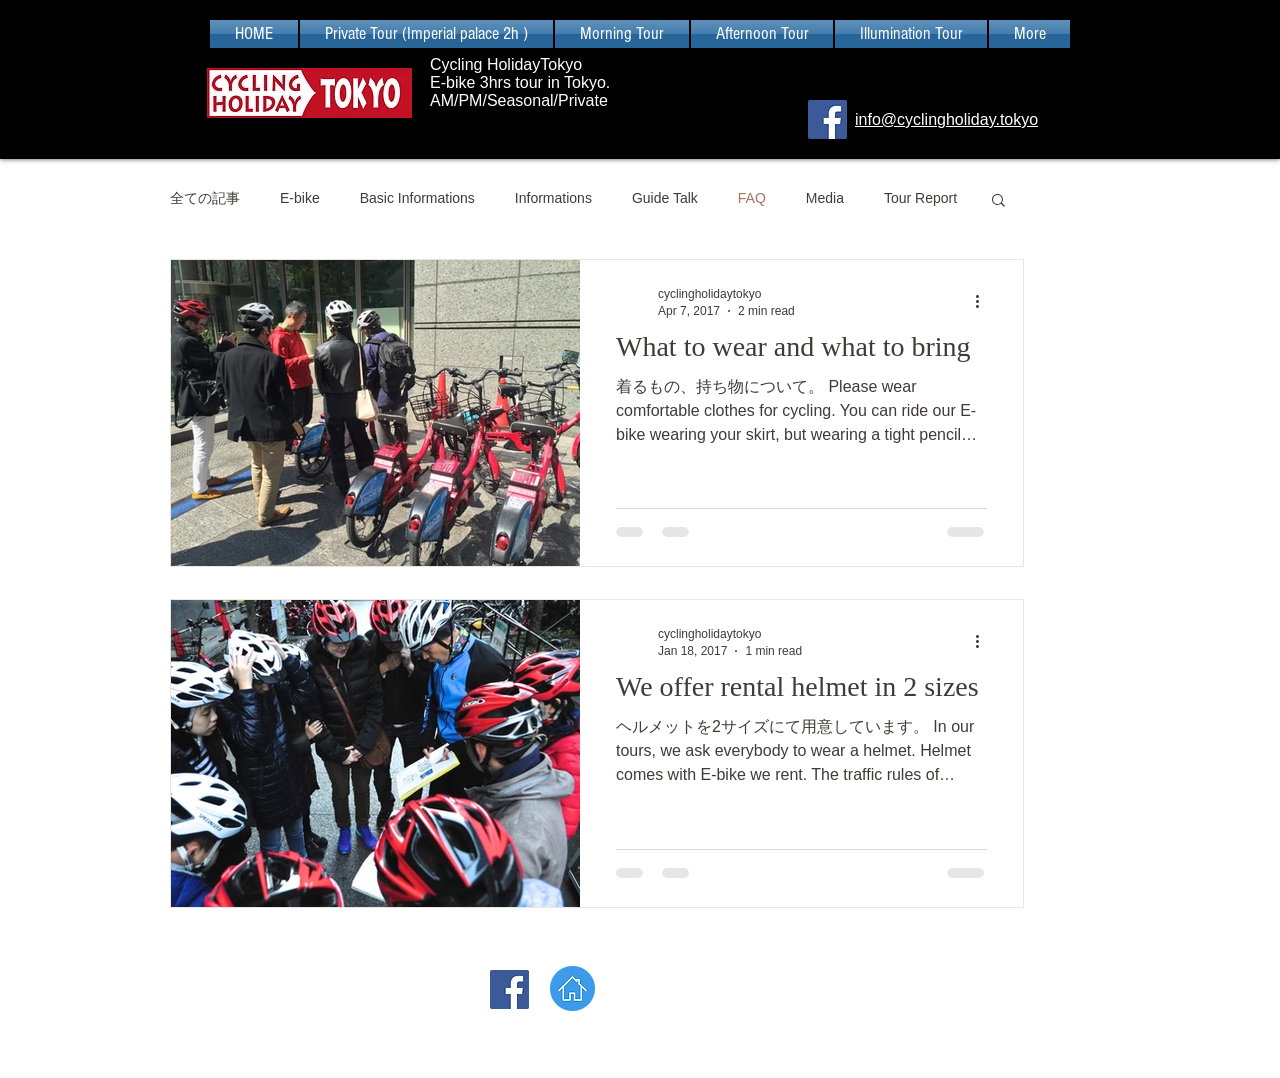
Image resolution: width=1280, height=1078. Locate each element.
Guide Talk (665, 198)
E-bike (300, 198)
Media (825, 198)
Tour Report (920, 198)
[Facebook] (827, 119)
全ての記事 (205, 198)
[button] (998, 201)
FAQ (752, 198)
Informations (553, 198)
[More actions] (984, 301)
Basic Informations (417, 198)
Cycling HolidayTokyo (508, 64)
